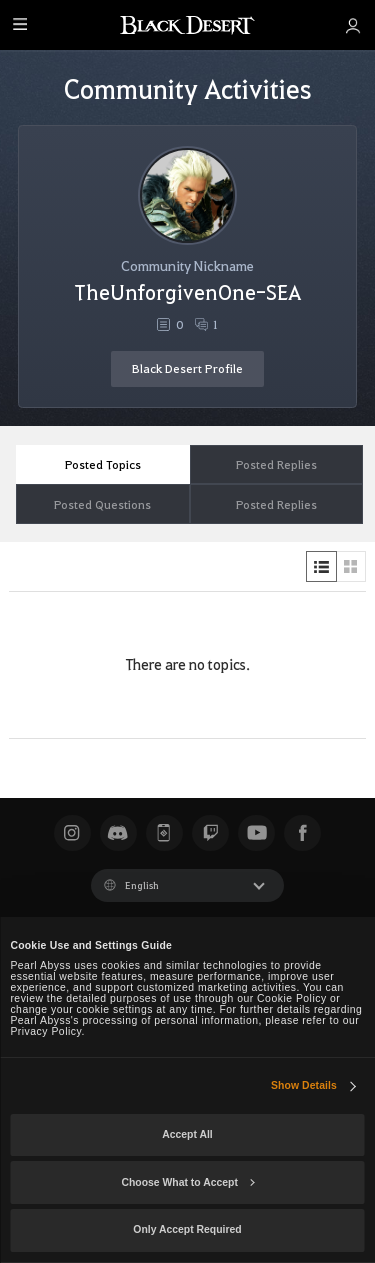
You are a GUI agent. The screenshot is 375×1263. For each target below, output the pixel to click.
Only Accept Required (187, 1229)
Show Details (304, 1085)
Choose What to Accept (187, 1182)
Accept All (187, 1134)
